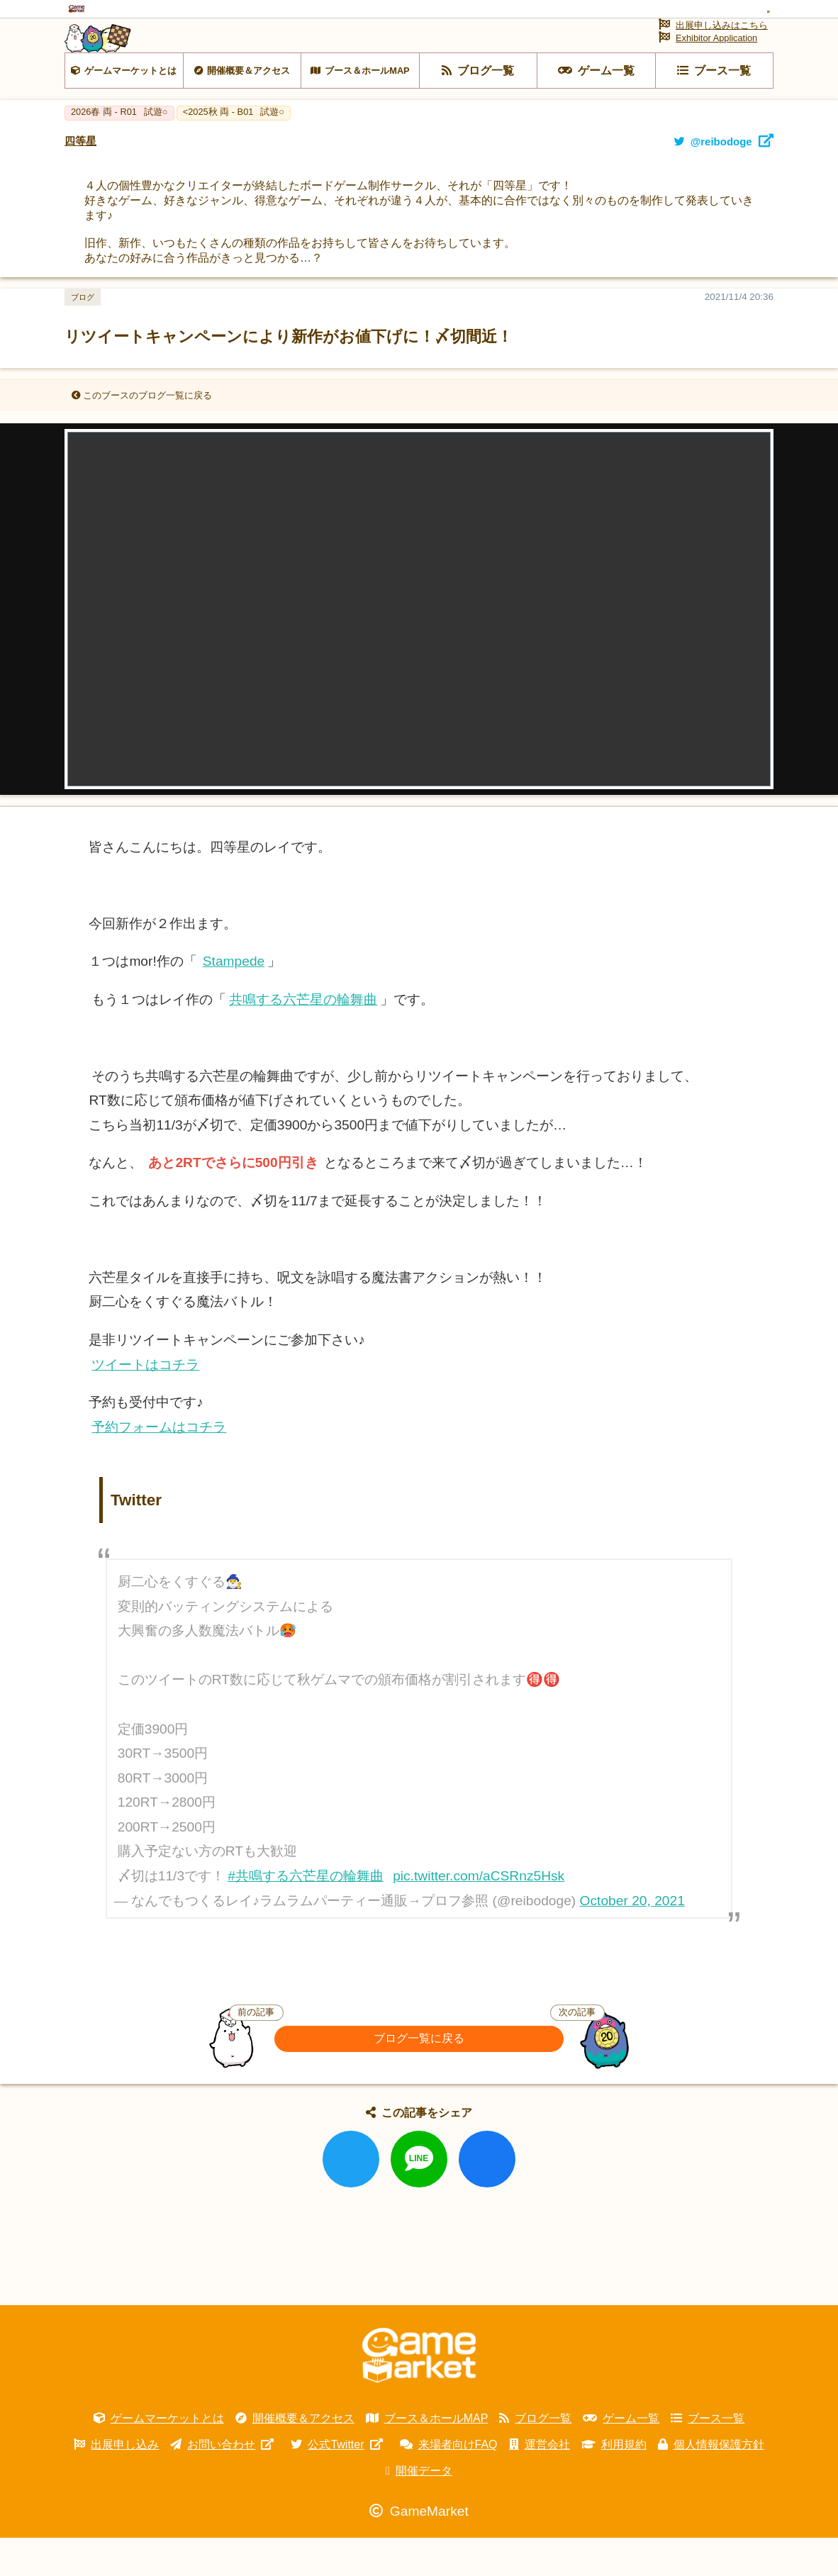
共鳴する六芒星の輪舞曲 (303, 1038)
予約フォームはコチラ (158, 1465)
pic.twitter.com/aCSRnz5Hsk (478, 1914)
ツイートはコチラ (145, 1402)
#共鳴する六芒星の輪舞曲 (306, 1914)
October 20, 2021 (632, 1939)
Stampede (233, 1000)
